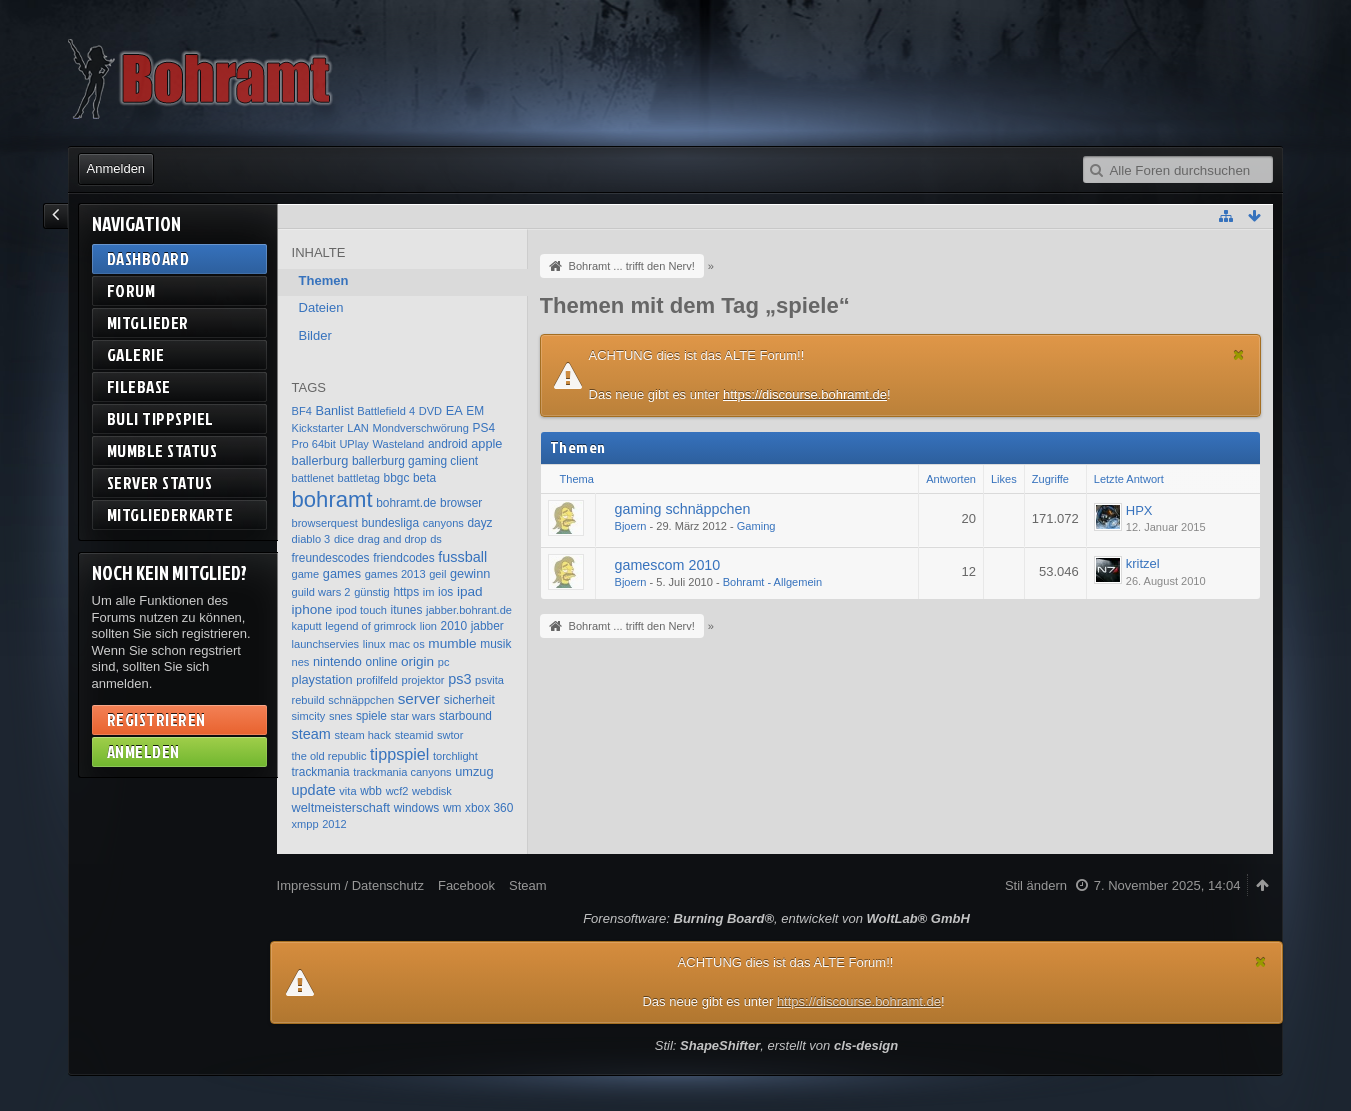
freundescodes (331, 558)
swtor (450, 735)
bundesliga (391, 523)
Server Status (160, 482)
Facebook (466, 885)
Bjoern (631, 526)
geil (437, 574)
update (314, 790)
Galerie (136, 354)
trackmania (321, 772)
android (448, 444)
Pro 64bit (314, 444)
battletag (359, 478)
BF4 (302, 411)
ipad (470, 591)
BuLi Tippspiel (160, 418)
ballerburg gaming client (415, 461)
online (382, 662)
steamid (414, 735)
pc (444, 662)
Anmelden (116, 168)
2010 (454, 626)
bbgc (397, 478)
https (406, 592)
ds (436, 539)
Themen (324, 280)
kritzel (1143, 563)
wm (452, 808)
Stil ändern (1036, 885)
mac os (407, 644)
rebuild (308, 700)
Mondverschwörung (420, 428)
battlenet (313, 478)
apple (486, 443)
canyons (443, 523)
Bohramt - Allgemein (772, 582)
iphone (312, 609)
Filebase (139, 386)
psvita (489, 680)
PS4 (484, 428)
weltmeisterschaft (341, 807)
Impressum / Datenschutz (350, 885)
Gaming (756, 526)
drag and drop (392, 539)
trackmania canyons (402, 772)
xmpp (305, 824)
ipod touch (361, 610)
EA (454, 410)
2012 (334, 824)
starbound (465, 716)
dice (344, 539)
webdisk (432, 791)
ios (445, 592)
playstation (322, 679)
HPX (1139, 510)
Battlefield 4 (386, 411)
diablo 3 (311, 539)
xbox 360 (489, 808)
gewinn (470, 573)
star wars (413, 716)
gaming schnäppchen (683, 509)
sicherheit (469, 700)
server (419, 698)
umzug (474, 771)
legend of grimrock (370, 626)
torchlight (455, 756)
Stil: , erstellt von (776, 1045)
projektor (423, 680)
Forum (131, 290)
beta (424, 478)
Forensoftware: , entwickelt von (776, 918)
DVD (430, 411)
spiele (371, 716)
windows (417, 808)
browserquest (325, 523)
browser (461, 503)
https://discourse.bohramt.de (805, 394)
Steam (528, 885)
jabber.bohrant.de (469, 610)
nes (301, 662)
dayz (479, 523)
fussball (462, 557)
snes (340, 716)
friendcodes (403, 558)
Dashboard (148, 258)
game (306, 574)
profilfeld (377, 680)
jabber (487, 626)
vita (347, 791)
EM (475, 411)
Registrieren (156, 719)
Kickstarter (318, 428)
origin (417, 661)
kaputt (307, 626)
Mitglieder (148, 322)
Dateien (321, 307)
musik (495, 644)
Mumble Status (162, 450)
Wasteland (398, 444)
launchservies (326, 644)
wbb (371, 791)
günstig (372, 592)
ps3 (459, 679)
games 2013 (395, 574)
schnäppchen (361, 700)
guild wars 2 (321, 592)
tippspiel (399, 754)
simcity (309, 716)
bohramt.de (406, 503)
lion (428, 626)
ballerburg (320, 460)
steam (311, 734)
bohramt (332, 499)
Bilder (315, 335)
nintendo (337, 661)
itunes (407, 610)
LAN (358, 428)
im (429, 592)
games (342, 573)
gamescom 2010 (668, 565)
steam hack (363, 735)
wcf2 (397, 791)
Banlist (334, 410)
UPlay (353, 444)
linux (374, 644)
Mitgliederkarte (170, 514)
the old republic (329, 756)
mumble (452, 643)
